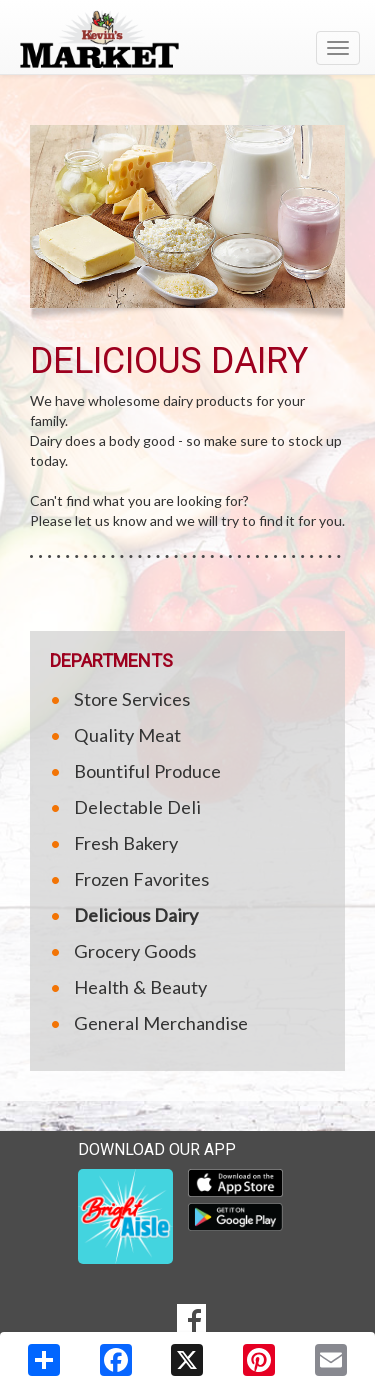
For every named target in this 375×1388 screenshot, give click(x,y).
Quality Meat (127, 735)
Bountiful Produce (147, 771)
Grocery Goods (135, 951)
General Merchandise (161, 1023)
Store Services (132, 699)
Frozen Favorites (141, 879)
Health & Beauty (140, 987)
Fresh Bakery (126, 843)
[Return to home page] (187, 39)
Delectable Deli (137, 807)
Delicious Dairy (136, 915)
